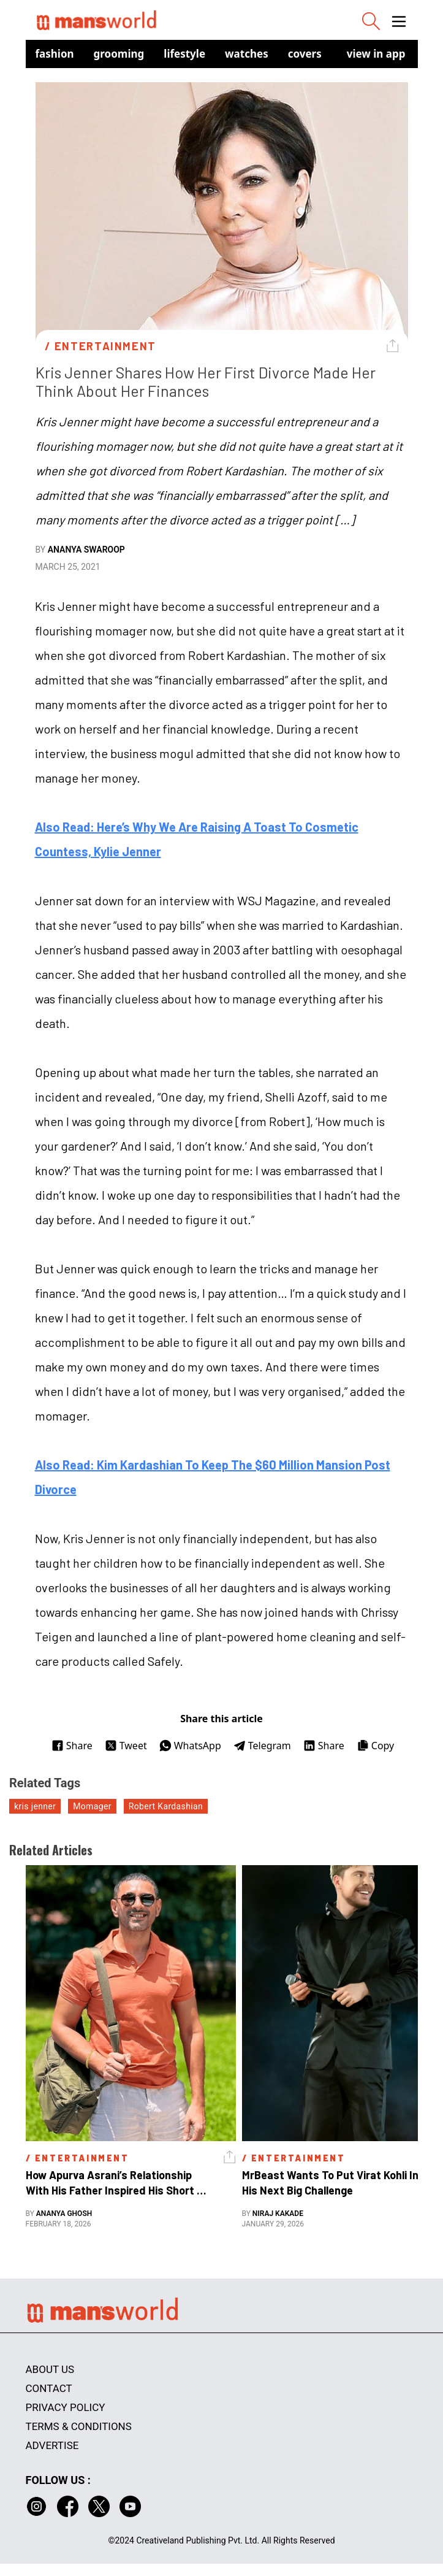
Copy (375, 1745)
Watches (246, 54)
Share (72, 1745)
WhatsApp (190, 1745)
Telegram (262, 1745)
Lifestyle (184, 54)
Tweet (126, 1745)
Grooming (119, 54)
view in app (376, 54)
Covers (305, 54)
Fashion (55, 54)
